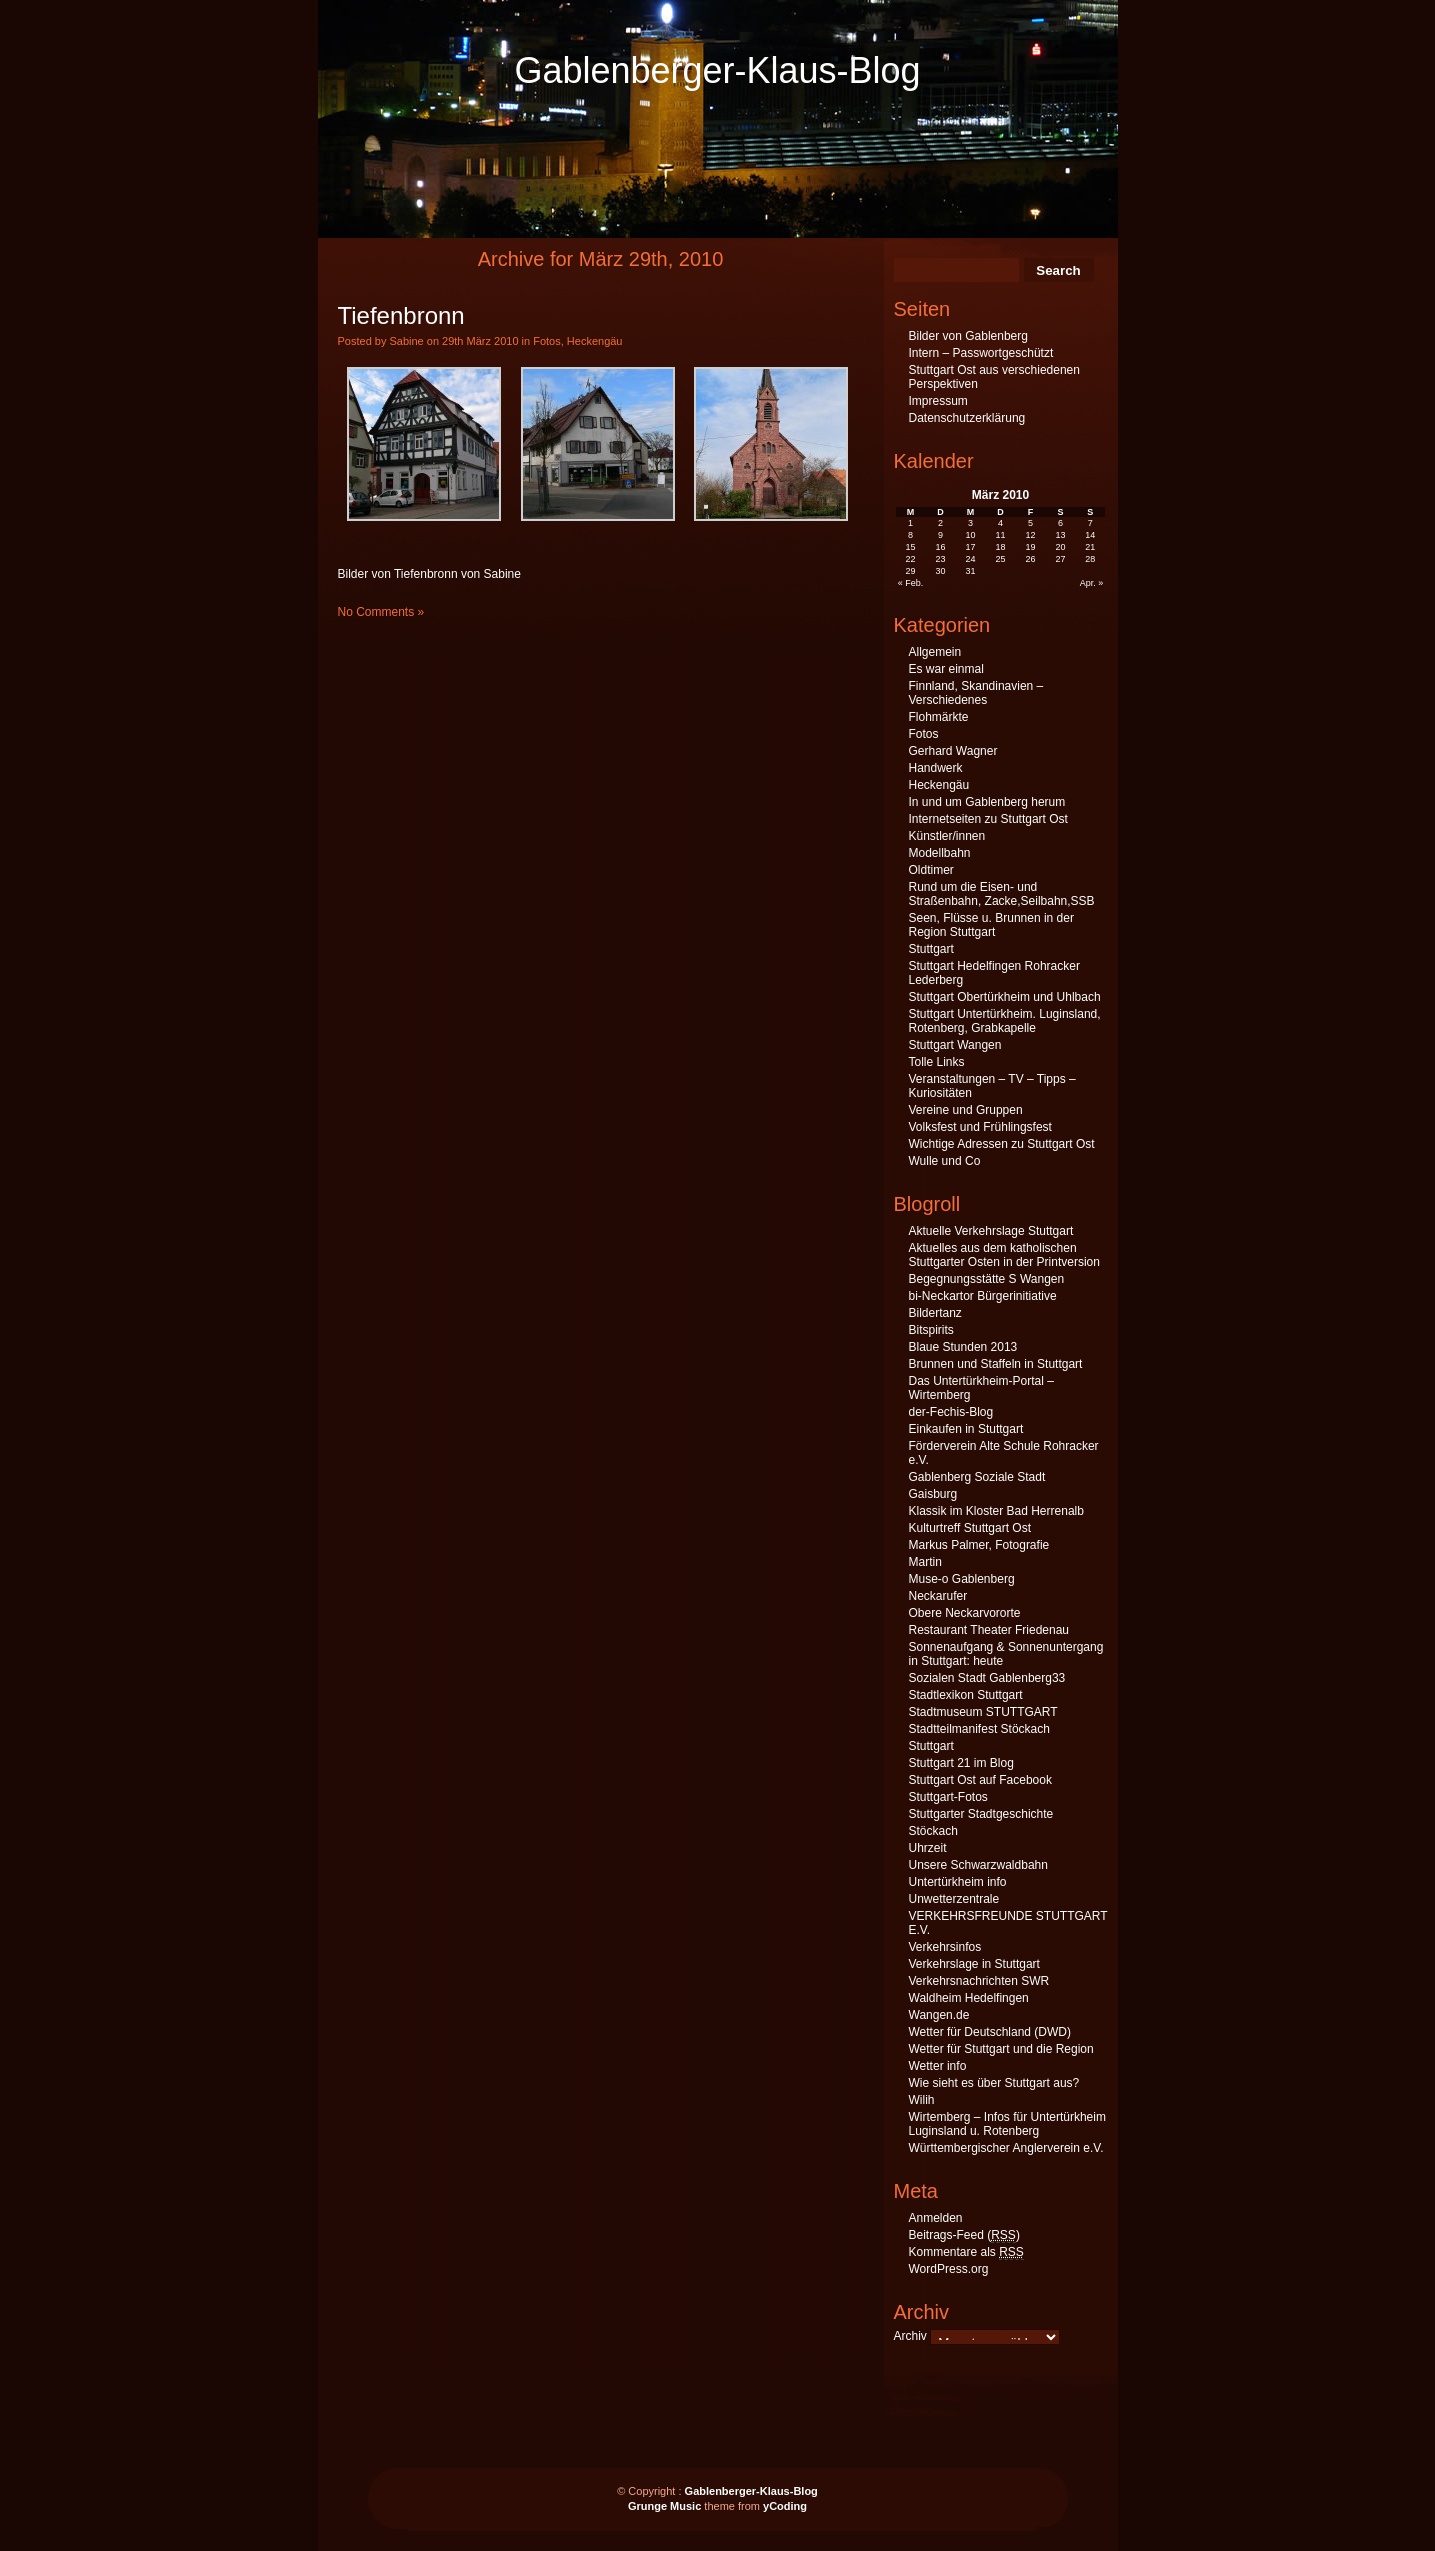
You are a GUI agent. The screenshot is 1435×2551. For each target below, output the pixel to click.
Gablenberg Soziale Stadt (977, 1477)
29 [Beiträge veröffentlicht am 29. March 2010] (911, 571)
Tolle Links (937, 1062)
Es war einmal (946, 669)
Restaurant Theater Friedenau (989, 1630)
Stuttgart (931, 949)
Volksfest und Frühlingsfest (980, 1127)
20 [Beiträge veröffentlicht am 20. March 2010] (1060, 547)
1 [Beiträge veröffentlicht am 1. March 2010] (910, 523)
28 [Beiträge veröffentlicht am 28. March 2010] (1090, 559)
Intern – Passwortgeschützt (981, 353)
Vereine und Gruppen (966, 1110)
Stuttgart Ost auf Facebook (980, 1780)
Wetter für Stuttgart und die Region (1001, 2049)
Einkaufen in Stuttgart (966, 1429)
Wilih (922, 2100)
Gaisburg (933, 1494)
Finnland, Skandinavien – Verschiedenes (976, 693)
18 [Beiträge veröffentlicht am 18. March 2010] (1000, 547)
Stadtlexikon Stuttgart (966, 1695)
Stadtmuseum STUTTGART (983, 1712)
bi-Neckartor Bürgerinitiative (983, 1296)
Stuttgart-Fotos (948, 1797)
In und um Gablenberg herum (987, 802)
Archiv (910, 2336)
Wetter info (938, 2066)
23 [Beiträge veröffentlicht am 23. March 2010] (941, 559)
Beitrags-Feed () (964, 2235)
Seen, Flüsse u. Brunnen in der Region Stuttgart (991, 925)
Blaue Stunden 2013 (963, 1347)
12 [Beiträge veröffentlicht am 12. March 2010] (1030, 535)
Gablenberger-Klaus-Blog (717, 70)
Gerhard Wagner (953, 751)
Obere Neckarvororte (965, 1613)
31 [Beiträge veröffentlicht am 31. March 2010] (971, 571)
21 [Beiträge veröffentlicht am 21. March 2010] (1090, 547)
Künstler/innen (947, 836)
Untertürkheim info (958, 1882)
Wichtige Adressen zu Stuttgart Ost (1002, 1144)
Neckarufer (938, 1596)
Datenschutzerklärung (967, 418)
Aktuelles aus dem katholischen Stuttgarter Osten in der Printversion (1004, 1255)
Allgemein (935, 652)
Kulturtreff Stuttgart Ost (970, 1528)
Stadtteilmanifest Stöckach (979, 1729)
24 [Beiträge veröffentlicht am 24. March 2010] (971, 559)
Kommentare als (966, 2252)
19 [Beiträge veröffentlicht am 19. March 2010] (1030, 547)
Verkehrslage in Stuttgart (974, 1964)
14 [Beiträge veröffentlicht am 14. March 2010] (1090, 535)
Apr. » (1092, 583)
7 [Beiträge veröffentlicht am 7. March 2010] (1090, 523)
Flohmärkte (939, 717)
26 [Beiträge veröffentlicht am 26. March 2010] (1030, 559)
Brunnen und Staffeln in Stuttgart (996, 1364)
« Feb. (911, 583)
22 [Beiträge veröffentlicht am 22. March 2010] (911, 559)
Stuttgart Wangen (955, 1045)
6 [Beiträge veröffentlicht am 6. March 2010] (1060, 523)
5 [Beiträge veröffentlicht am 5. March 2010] (1030, 523)
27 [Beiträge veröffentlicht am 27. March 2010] (1060, 559)
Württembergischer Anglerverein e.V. (1006, 2148)
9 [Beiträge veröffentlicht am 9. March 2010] (940, 535)
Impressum (938, 401)
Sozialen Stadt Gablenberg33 (987, 1678)
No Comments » (381, 612)
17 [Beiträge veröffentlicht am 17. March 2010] (971, 547)
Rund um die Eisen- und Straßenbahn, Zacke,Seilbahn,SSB (1002, 894)
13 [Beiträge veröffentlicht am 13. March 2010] (1060, 535)
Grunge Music (664, 2506)
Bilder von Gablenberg (968, 336)
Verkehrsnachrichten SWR (979, 1981)
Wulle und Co (945, 1161)
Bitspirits (931, 1330)
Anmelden (936, 2218)
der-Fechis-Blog (951, 1412)
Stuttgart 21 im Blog (961, 1763)
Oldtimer (931, 870)
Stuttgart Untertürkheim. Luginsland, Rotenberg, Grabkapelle (1005, 1021)
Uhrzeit (928, 1848)
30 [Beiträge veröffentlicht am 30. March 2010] (941, 571)
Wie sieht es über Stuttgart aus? (994, 2083)
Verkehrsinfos (945, 1947)
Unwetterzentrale (954, 1899)
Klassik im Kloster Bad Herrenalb (996, 1511)
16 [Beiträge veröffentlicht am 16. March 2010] (941, 547)
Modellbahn (940, 853)
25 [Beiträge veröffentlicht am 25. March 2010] (1000, 559)
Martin (925, 1562)
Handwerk (936, 768)
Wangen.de (939, 2015)
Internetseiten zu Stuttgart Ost (988, 819)
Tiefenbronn (401, 315)
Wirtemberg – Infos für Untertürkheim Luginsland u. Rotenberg (1007, 2124)
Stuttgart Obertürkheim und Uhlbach (1005, 997)
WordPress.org (949, 2269)
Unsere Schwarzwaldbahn (978, 1865)
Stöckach (933, 1831)
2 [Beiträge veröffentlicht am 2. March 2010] (940, 523)
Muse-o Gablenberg (962, 1579)
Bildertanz (935, 1313)
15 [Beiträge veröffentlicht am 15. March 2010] (911, 547)
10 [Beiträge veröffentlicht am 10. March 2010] (971, 535)
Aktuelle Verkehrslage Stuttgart (991, 1231)
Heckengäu (595, 341)
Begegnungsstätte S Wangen (987, 1279)
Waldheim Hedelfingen (969, 1998)
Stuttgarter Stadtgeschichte (981, 1814)
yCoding (785, 2506)
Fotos (547, 341)
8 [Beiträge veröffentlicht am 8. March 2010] (910, 535)
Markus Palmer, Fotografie (979, 1545)
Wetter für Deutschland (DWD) (990, 2032)
